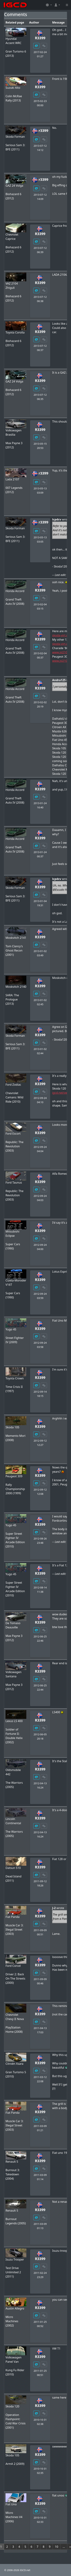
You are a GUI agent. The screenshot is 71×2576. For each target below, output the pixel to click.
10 (56, 2547)
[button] (48, 4)
